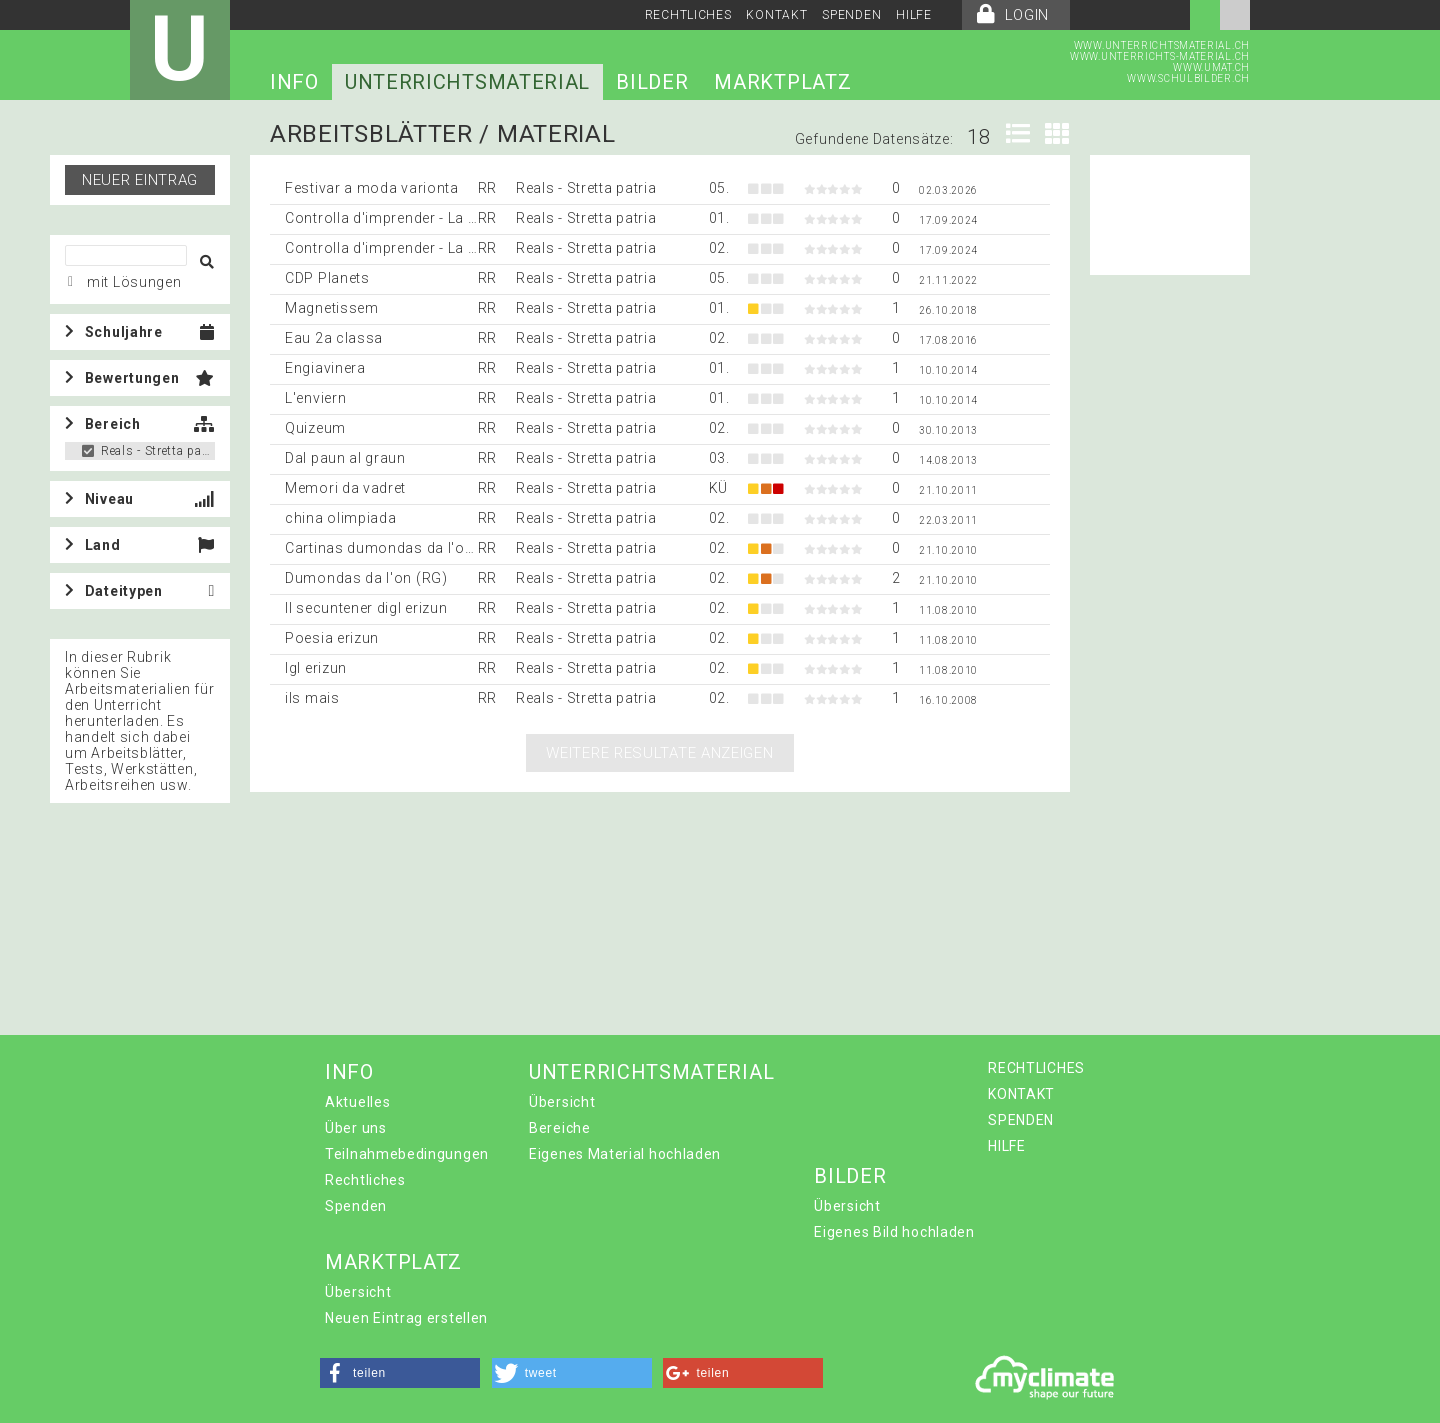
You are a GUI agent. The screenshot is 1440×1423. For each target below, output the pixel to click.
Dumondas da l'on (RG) (366, 578)
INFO (294, 82)
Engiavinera (325, 368)
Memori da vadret (345, 488)
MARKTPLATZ (782, 82)
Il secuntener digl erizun (366, 608)
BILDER (652, 82)
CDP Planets (327, 278)
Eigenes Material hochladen (625, 1154)
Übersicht (562, 1102)
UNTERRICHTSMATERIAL (467, 82)
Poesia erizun (332, 638)
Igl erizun (316, 668)
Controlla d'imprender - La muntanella (415, 218)
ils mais (312, 698)
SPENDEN (851, 15)
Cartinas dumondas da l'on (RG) (397, 548)
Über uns (356, 1128)
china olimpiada (341, 518)
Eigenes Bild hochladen (894, 1232)
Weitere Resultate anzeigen (659, 753)
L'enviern (315, 398)
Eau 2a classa (334, 338)
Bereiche (560, 1128)
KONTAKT (776, 15)
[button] (400, 1373)
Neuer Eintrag (140, 180)
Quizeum (315, 428)
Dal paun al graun (345, 458)
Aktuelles (357, 1102)
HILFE (914, 15)
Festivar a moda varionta (372, 188)
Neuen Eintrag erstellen (406, 1318)
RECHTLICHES (688, 15)
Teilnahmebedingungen (407, 1154)
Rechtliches (365, 1180)
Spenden (356, 1206)
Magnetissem (332, 308)
